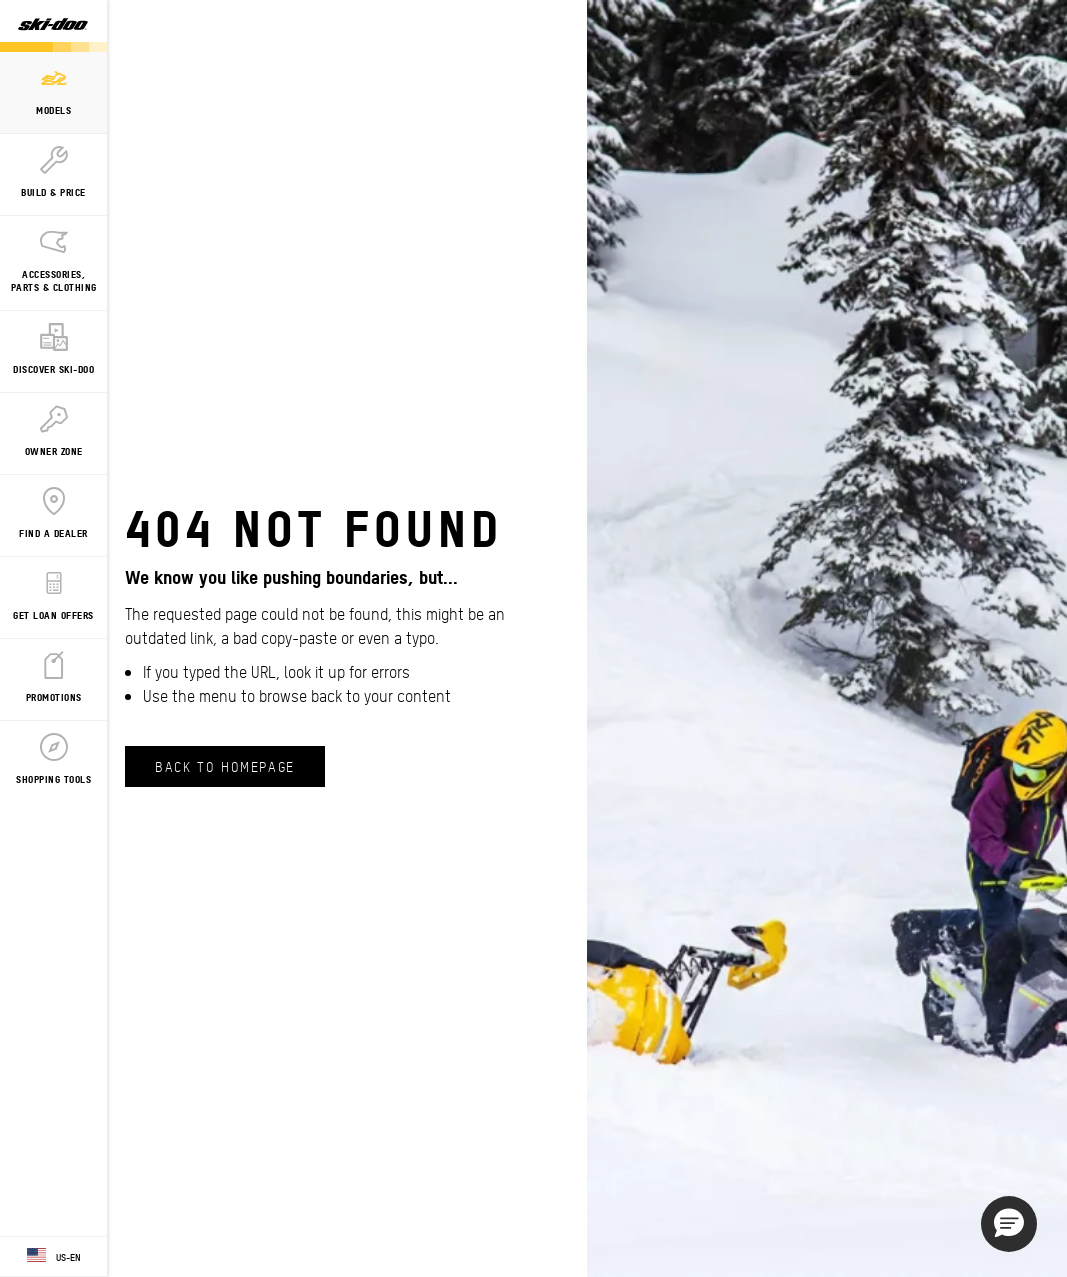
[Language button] (53, 1257)
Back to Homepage (225, 766)
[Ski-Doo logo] (53, 26)
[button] (1009, 1224)
